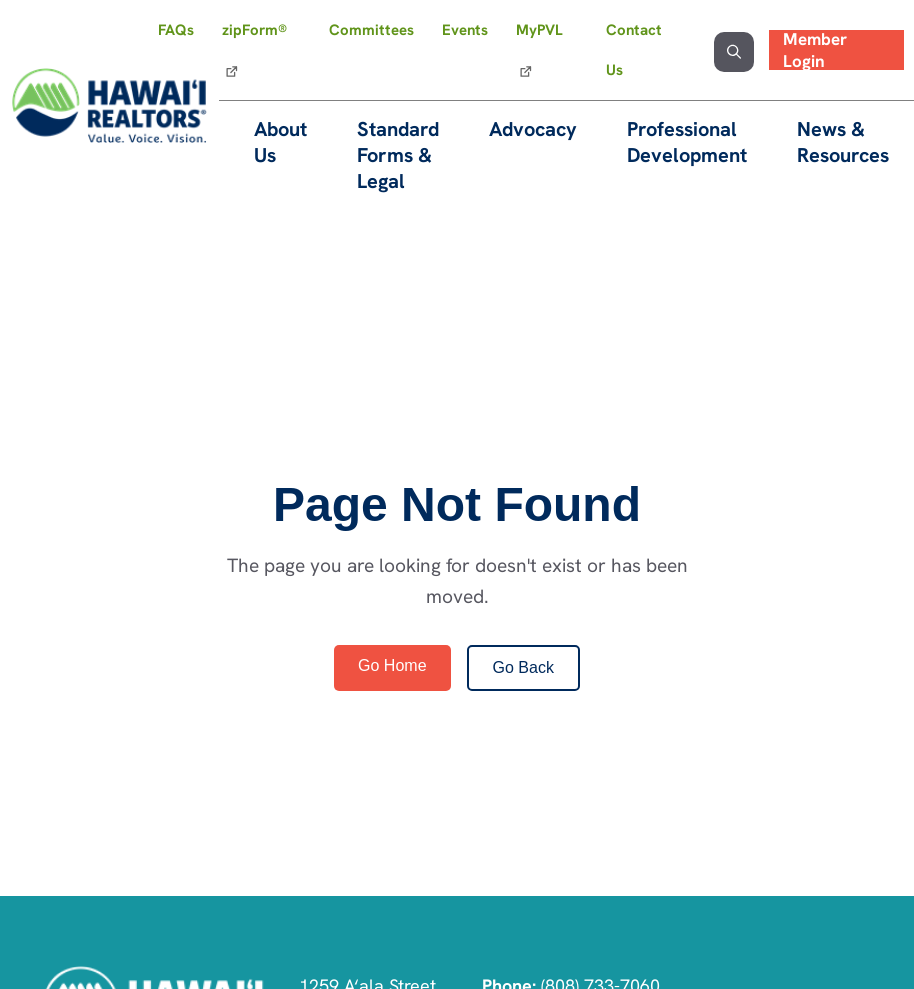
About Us (280, 142)
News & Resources (843, 142)
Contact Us (634, 50)
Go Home (392, 665)
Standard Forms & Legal (398, 155)
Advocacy (533, 129)
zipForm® (254, 30)
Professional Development (687, 142)
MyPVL (539, 30)
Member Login (815, 50)
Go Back (523, 667)
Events (465, 30)
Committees (371, 30)
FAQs (176, 30)
